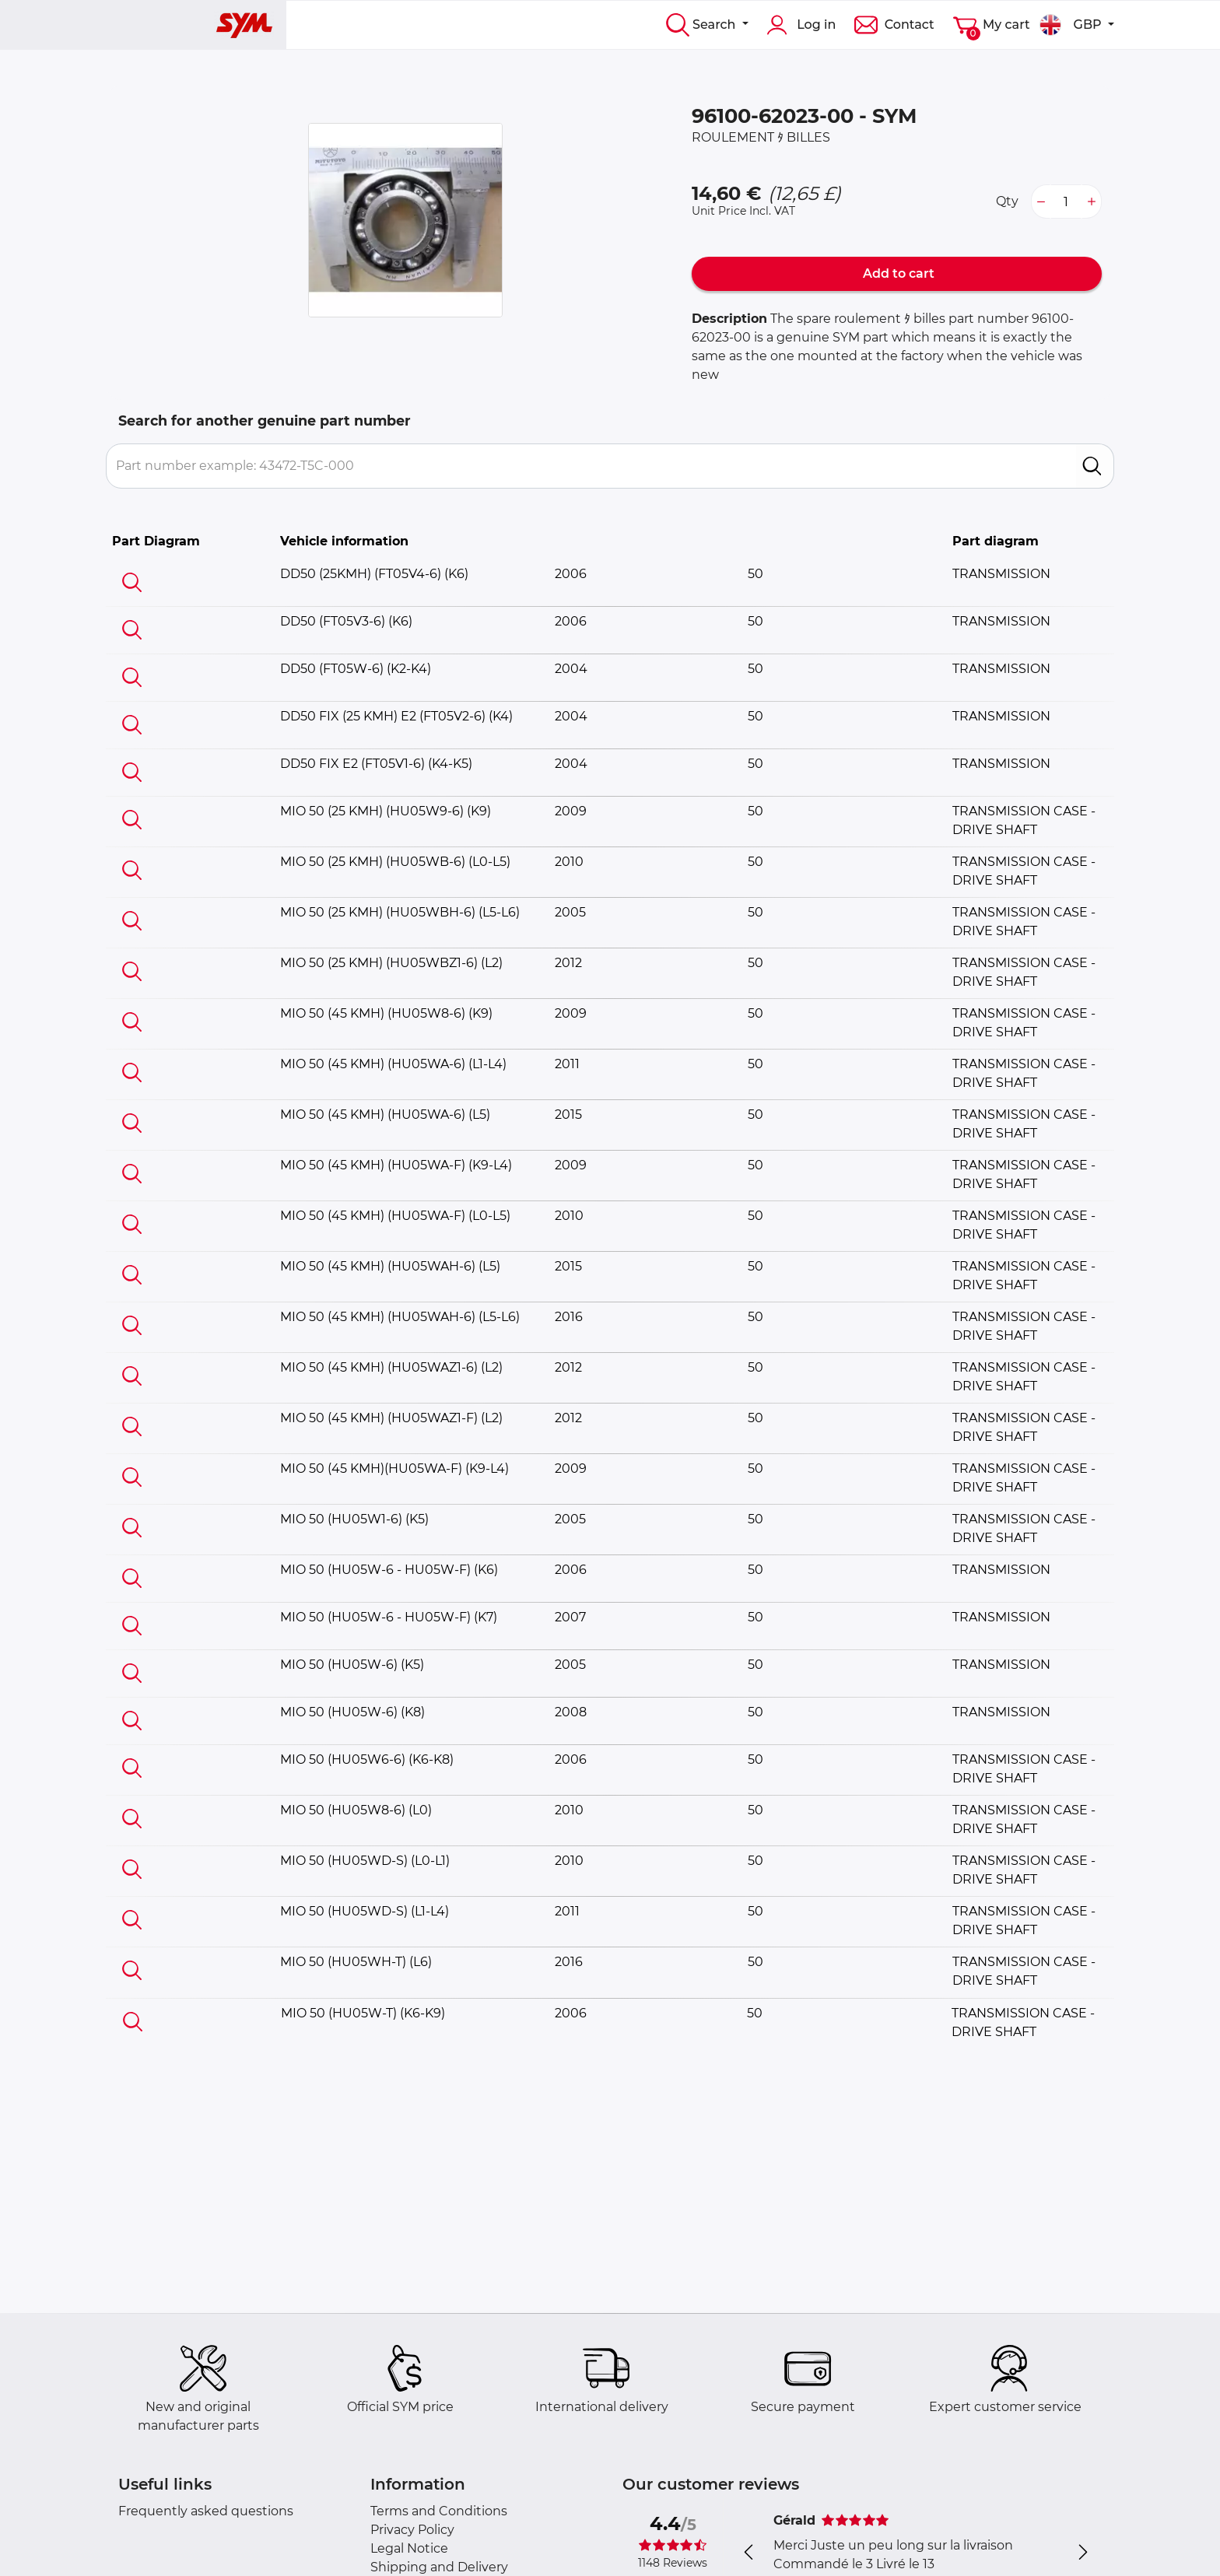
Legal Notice (409, 2548)
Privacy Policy (412, 2529)
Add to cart (897, 273)
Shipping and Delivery (439, 2567)
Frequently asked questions (205, 2511)
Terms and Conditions (438, 2511)
